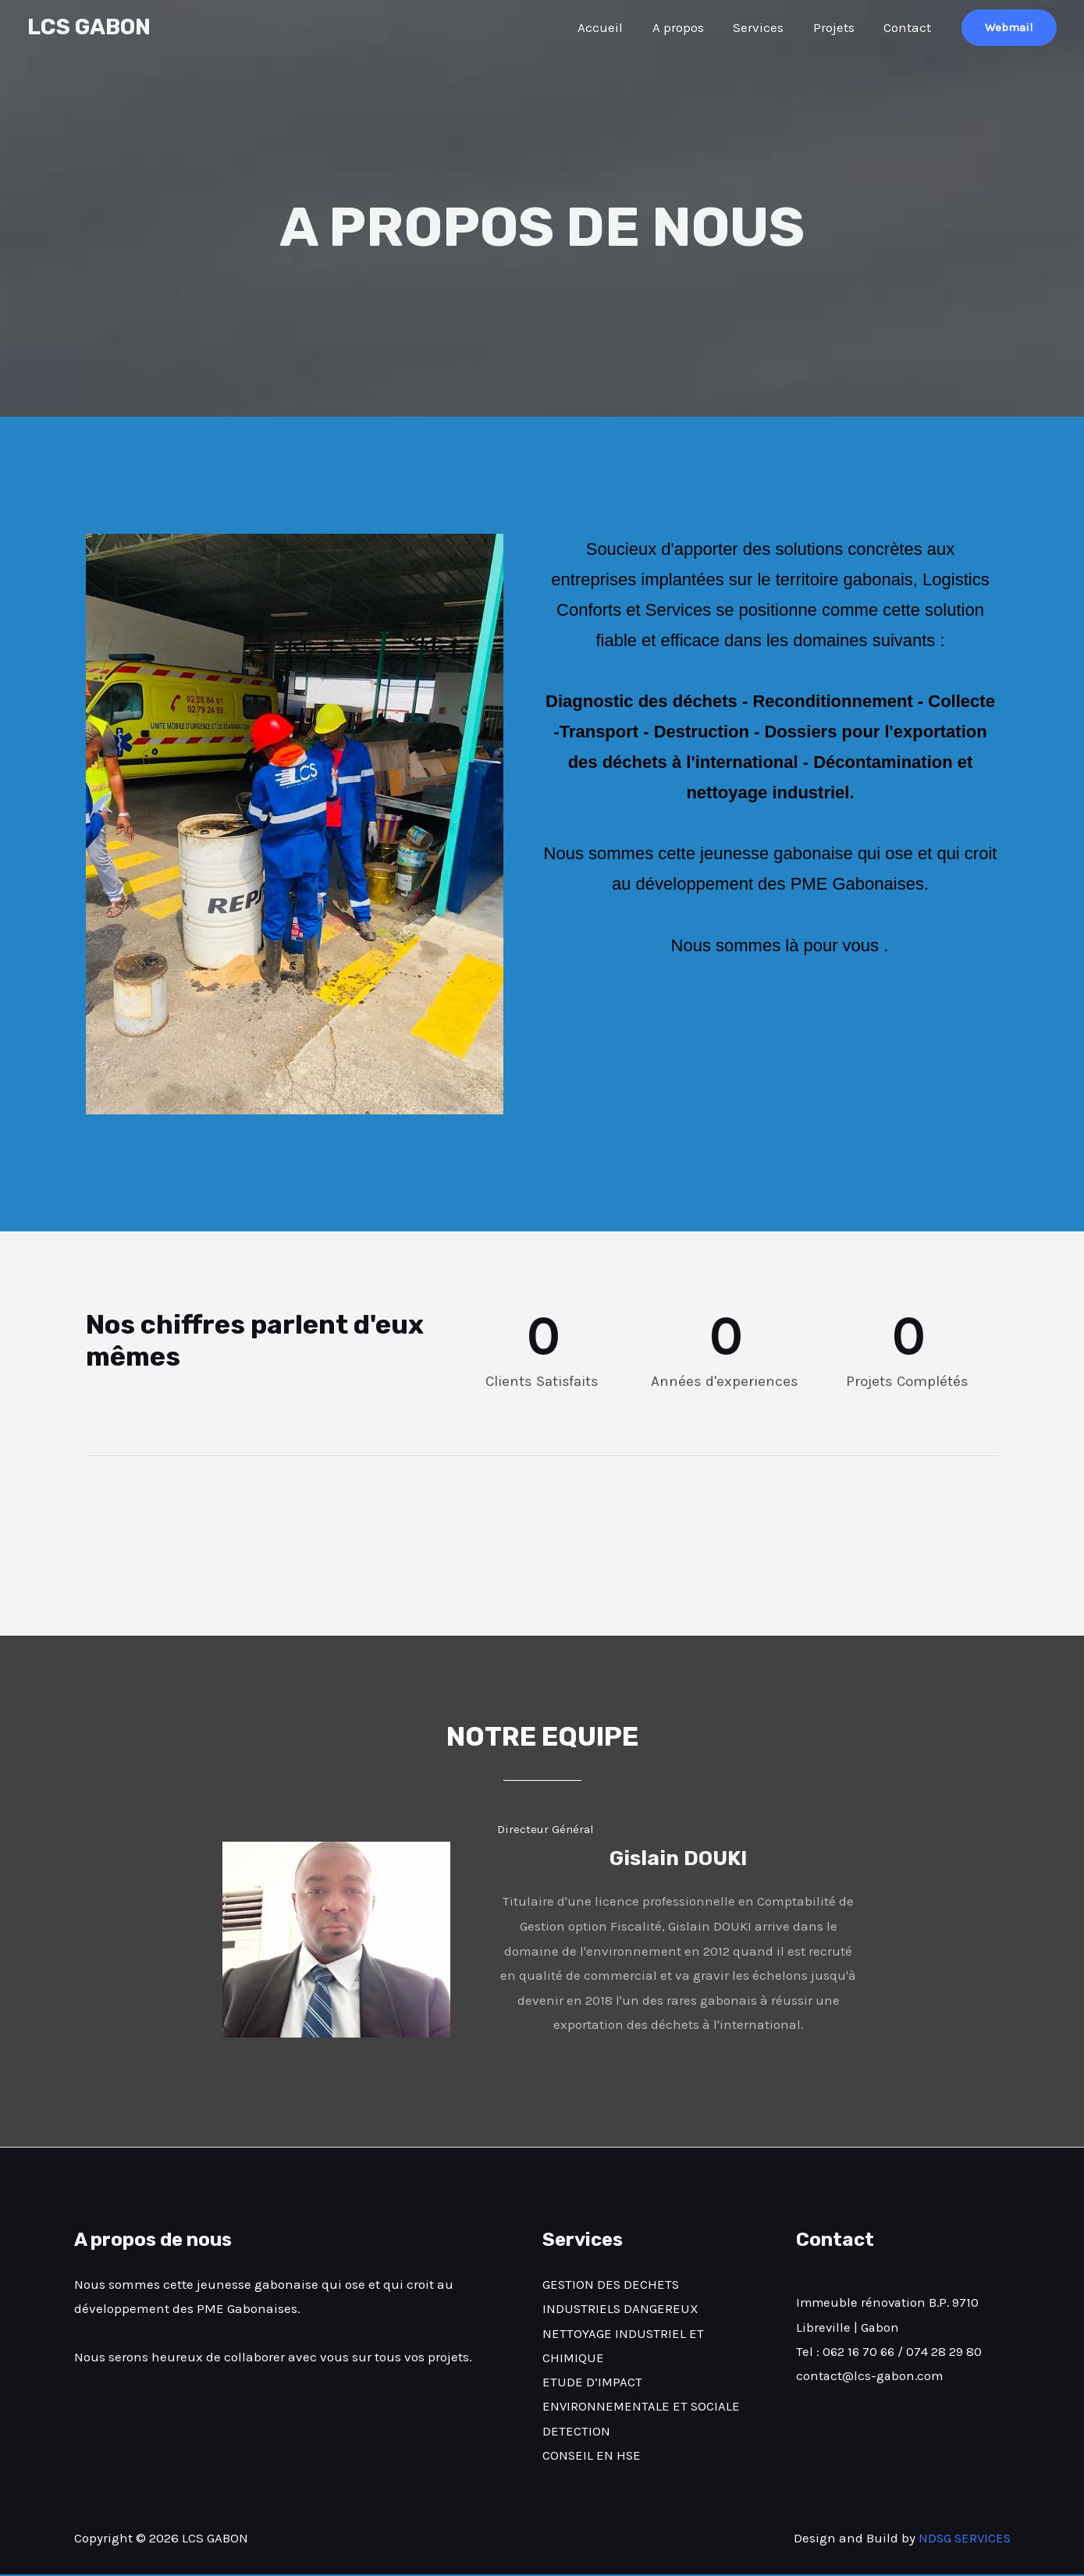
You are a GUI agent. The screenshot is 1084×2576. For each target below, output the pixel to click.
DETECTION (576, 2431)
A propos (687, 27)
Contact (909, 27)
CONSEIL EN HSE (592, 2456)
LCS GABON (89, 27)
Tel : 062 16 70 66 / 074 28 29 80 (890, 2352)
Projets (837, 27)
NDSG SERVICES (963, 2539)
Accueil (612, 27)
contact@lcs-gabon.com (871, 2376)
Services (765, 27)
